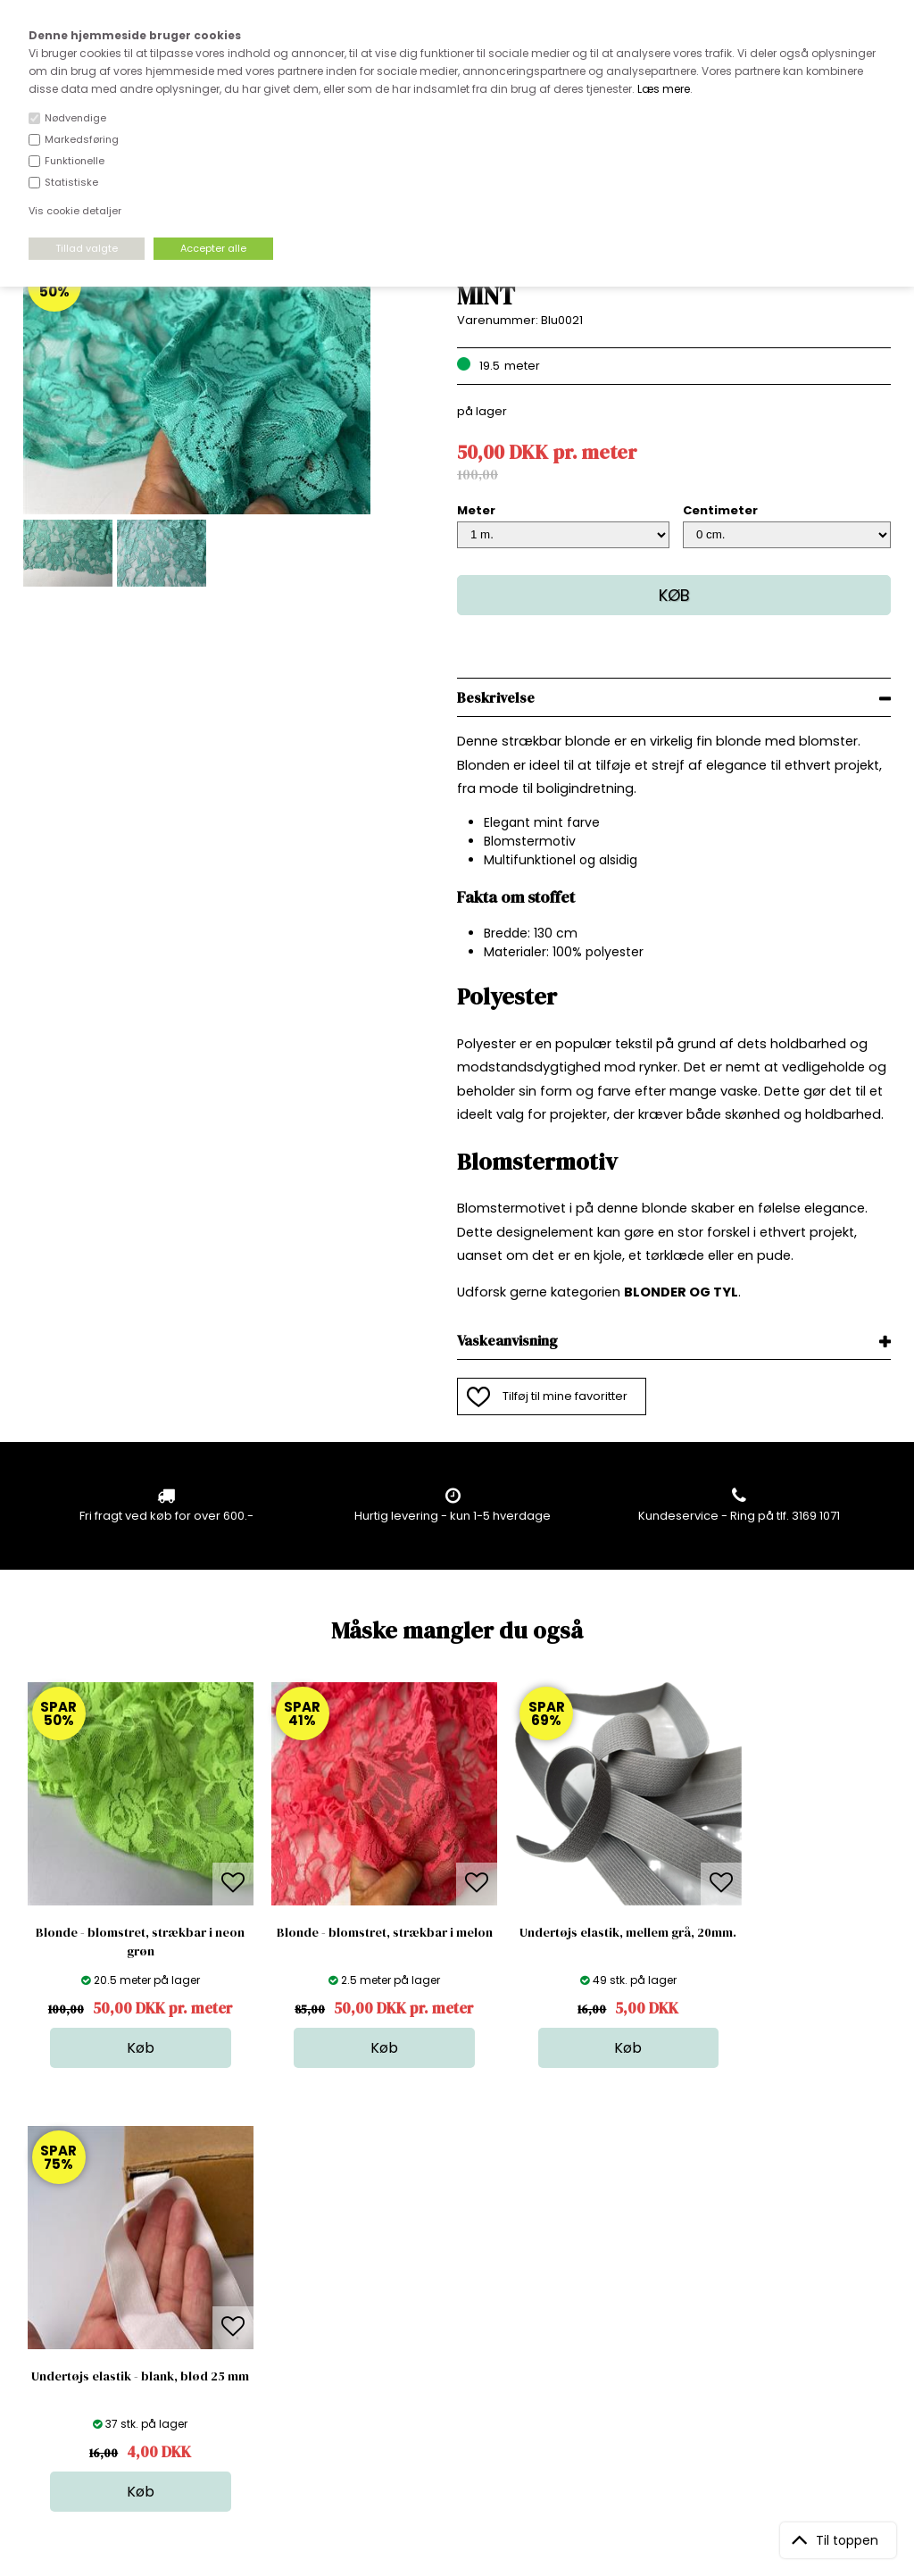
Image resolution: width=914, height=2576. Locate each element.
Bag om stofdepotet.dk (298, 2280)
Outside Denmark (282, 2334)
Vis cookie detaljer (75, 211)
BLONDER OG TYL (681, 1292)
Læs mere (663, 88)
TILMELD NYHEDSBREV (763, 2304)
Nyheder (464, 2334)
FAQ (242, 2298)
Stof (450, 2263)
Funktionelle (74, 161)
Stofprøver (470, 2370)
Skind (454, 2280)
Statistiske (71, 182)
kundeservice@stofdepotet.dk (111, 2352)
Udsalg (459, 2352)
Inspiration (469, 2388)
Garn (453, 2298)
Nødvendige (75, 118)
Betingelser (264, 2352)
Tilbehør (462, 2316)
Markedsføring (82, 139)
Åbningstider (268, 2263)
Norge (249, 2316)
